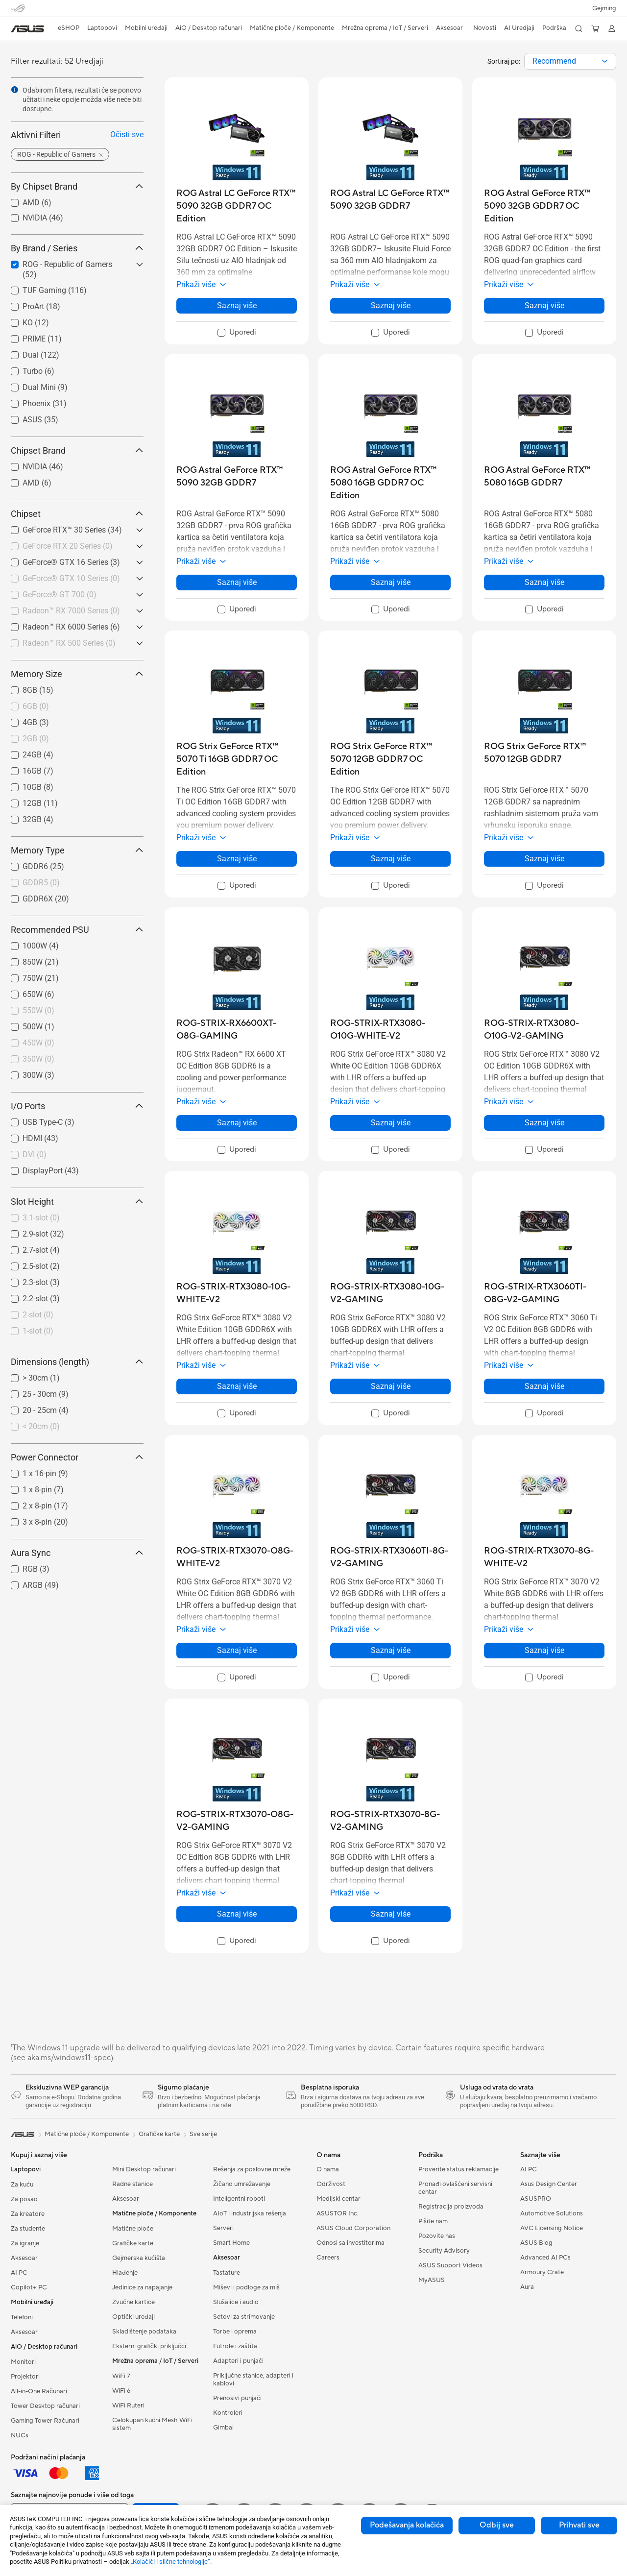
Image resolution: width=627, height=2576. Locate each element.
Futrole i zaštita (235, 2346)
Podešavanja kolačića (407, 2525)
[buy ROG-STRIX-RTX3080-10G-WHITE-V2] (236, 1293)
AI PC (19, 2273)
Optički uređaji (133, 2317)
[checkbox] (73, 547)
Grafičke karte (132, 2243)
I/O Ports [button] (77, 1106)
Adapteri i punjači (238, 2361)
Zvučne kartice (133, 2302)
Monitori (23, 2362)
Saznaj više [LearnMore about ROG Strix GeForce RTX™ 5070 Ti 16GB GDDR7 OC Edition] (237, 858)
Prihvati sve (579, 2525)
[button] (604, 8)
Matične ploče (132, 2229)
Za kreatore (28, 2214)
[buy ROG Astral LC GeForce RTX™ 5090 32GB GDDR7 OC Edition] (236, 206)
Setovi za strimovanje (244, 2317)
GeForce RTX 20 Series (68, 546)
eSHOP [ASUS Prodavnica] (68, 28)
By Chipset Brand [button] (77, 186)
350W (38, 1059)
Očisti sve (127, 134)
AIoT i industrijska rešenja (249, 2213)
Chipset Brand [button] (77, 450)
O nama (327, 2169)
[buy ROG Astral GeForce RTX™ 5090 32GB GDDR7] (236, 476)
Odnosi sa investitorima (350, 2243)
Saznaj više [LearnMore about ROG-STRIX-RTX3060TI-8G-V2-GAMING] (390, 1650)
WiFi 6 (121, 2391)
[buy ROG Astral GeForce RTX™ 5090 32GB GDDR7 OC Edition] (544, 206)
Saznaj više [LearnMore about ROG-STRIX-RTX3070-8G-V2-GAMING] (390, 1914)
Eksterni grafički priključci (149, 2346)
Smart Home (231, 2243)
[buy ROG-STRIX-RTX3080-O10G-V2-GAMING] (544, 1030)
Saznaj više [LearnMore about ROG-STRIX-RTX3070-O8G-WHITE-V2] (237, 1650)
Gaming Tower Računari (45, 2421)
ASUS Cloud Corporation (353, 2228)
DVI (35, 1154)
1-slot (38, 1331)
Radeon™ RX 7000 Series (71, 610)
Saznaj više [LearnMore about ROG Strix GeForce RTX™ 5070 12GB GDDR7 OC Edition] (390, 858)
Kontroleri (227, 2413)
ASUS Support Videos (450, 2265)
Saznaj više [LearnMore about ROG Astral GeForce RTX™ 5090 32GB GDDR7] (237, 582)
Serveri (223, 2228)
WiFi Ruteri (128, 2405)
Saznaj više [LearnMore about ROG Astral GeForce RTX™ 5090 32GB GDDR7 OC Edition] (544, 305)
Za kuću (22, 2184)
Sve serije (203, 2134)
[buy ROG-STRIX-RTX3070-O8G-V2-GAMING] (236, 1821)
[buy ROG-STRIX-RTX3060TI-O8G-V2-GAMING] (544, 1293)
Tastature (226, 2273)
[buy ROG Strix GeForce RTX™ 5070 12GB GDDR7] (544, 753)
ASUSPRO (535, 2199)
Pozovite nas (436, 2236)
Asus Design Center (548, 2184)
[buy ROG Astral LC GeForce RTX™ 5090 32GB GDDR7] (390, 200)
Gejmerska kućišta (138, 2258)
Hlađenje (125, 2273)
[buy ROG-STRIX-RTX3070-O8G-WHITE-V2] (236, 1557)
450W (38, 1042)
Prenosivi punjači (237, 2398)
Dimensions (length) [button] (77, 1362)
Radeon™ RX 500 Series (69, 643)
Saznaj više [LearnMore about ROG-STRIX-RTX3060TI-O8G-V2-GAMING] (544, 1386)
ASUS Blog (536, 2243)
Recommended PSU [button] (77, 929)
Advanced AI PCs (545, 2257)
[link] (27, 28)
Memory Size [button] (77, 674)
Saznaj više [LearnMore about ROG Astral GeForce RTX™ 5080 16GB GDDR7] (544, 582)
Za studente (28, 2229)
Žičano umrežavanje (241, 2184)
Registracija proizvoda (450, 2207)
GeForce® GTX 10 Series (71, 578)
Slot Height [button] (77, 1201)
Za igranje (25, 2243)
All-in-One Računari (39, 2391)
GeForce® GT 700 (59, 594)
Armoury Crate (542, 2272)
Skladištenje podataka (144, 2331)
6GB (36, 706)
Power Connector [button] (77, 1457)
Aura (527, 2287)
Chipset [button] (77, 514)
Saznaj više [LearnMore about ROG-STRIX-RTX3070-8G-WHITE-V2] (544, 1650)
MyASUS (431, 2280)
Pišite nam (433, 2221)
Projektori (25, 2377)
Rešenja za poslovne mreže (251, 2169)
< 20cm (41, 1426)
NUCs (19, 2435)
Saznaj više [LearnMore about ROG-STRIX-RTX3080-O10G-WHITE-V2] (390, 1122)
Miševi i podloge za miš (246, 2287)
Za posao (24, 2199)
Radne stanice (132, 2184)
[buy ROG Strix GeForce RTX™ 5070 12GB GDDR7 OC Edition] (390, 759)
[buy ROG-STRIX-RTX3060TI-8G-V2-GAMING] (390, 1557)
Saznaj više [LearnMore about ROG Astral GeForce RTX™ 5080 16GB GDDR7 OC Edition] (390, 582)
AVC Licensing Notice (551, 2228)
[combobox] (570, 61)
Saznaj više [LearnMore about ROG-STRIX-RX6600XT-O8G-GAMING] (237, 1122)
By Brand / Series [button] (77, 248)
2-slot (38, 1314)
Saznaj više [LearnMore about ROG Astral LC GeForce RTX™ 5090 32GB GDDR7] (390, 305)
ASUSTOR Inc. (337, 2213)
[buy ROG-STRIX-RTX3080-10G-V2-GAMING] (390, 1293)
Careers (327, 2257)
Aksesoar (24, 2258)
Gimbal (223, 2427)
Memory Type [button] (77, 850)
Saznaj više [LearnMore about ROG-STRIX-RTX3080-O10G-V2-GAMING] (544, 1122)
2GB (36, 738)
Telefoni (22, 2317)
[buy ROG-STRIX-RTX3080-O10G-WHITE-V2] (390, 1030)
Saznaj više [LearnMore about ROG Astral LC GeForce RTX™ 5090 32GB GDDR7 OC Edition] (237, 305)
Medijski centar (338, 2199)
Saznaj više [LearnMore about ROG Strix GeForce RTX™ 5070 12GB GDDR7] (544, 858)
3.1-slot (41, 1217)
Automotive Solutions (551, 2213)
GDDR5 (41, 882)
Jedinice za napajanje (142, 2287)
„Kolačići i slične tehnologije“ (170, 2561)
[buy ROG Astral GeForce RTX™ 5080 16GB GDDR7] (544, 476)
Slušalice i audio (236, 2302)
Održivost (330, 2184)
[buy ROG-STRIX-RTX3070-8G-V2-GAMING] (390, 1821)
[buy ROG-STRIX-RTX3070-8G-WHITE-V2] (544, 1557)
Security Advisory (444, 2251)
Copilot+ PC (29, 2287)
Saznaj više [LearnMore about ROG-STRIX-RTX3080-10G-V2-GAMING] (390, 1386)
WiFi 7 (121, 2376)
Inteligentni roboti (239, 2199)
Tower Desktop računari (45, 2406)
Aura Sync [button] (77, 1553)
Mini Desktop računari (144, 2169)
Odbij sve (497, 2525)
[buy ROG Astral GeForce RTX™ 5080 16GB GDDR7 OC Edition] (390, 482)
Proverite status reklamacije (458, 2169)
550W (38, 1010)
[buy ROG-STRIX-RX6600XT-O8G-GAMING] (236, 1030)
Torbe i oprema (235, 2331)
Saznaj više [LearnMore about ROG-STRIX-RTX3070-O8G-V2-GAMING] (237, 1914)
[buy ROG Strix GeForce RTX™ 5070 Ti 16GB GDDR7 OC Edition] (236, 759)
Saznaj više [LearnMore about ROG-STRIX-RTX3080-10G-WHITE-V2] (237, 1386)
